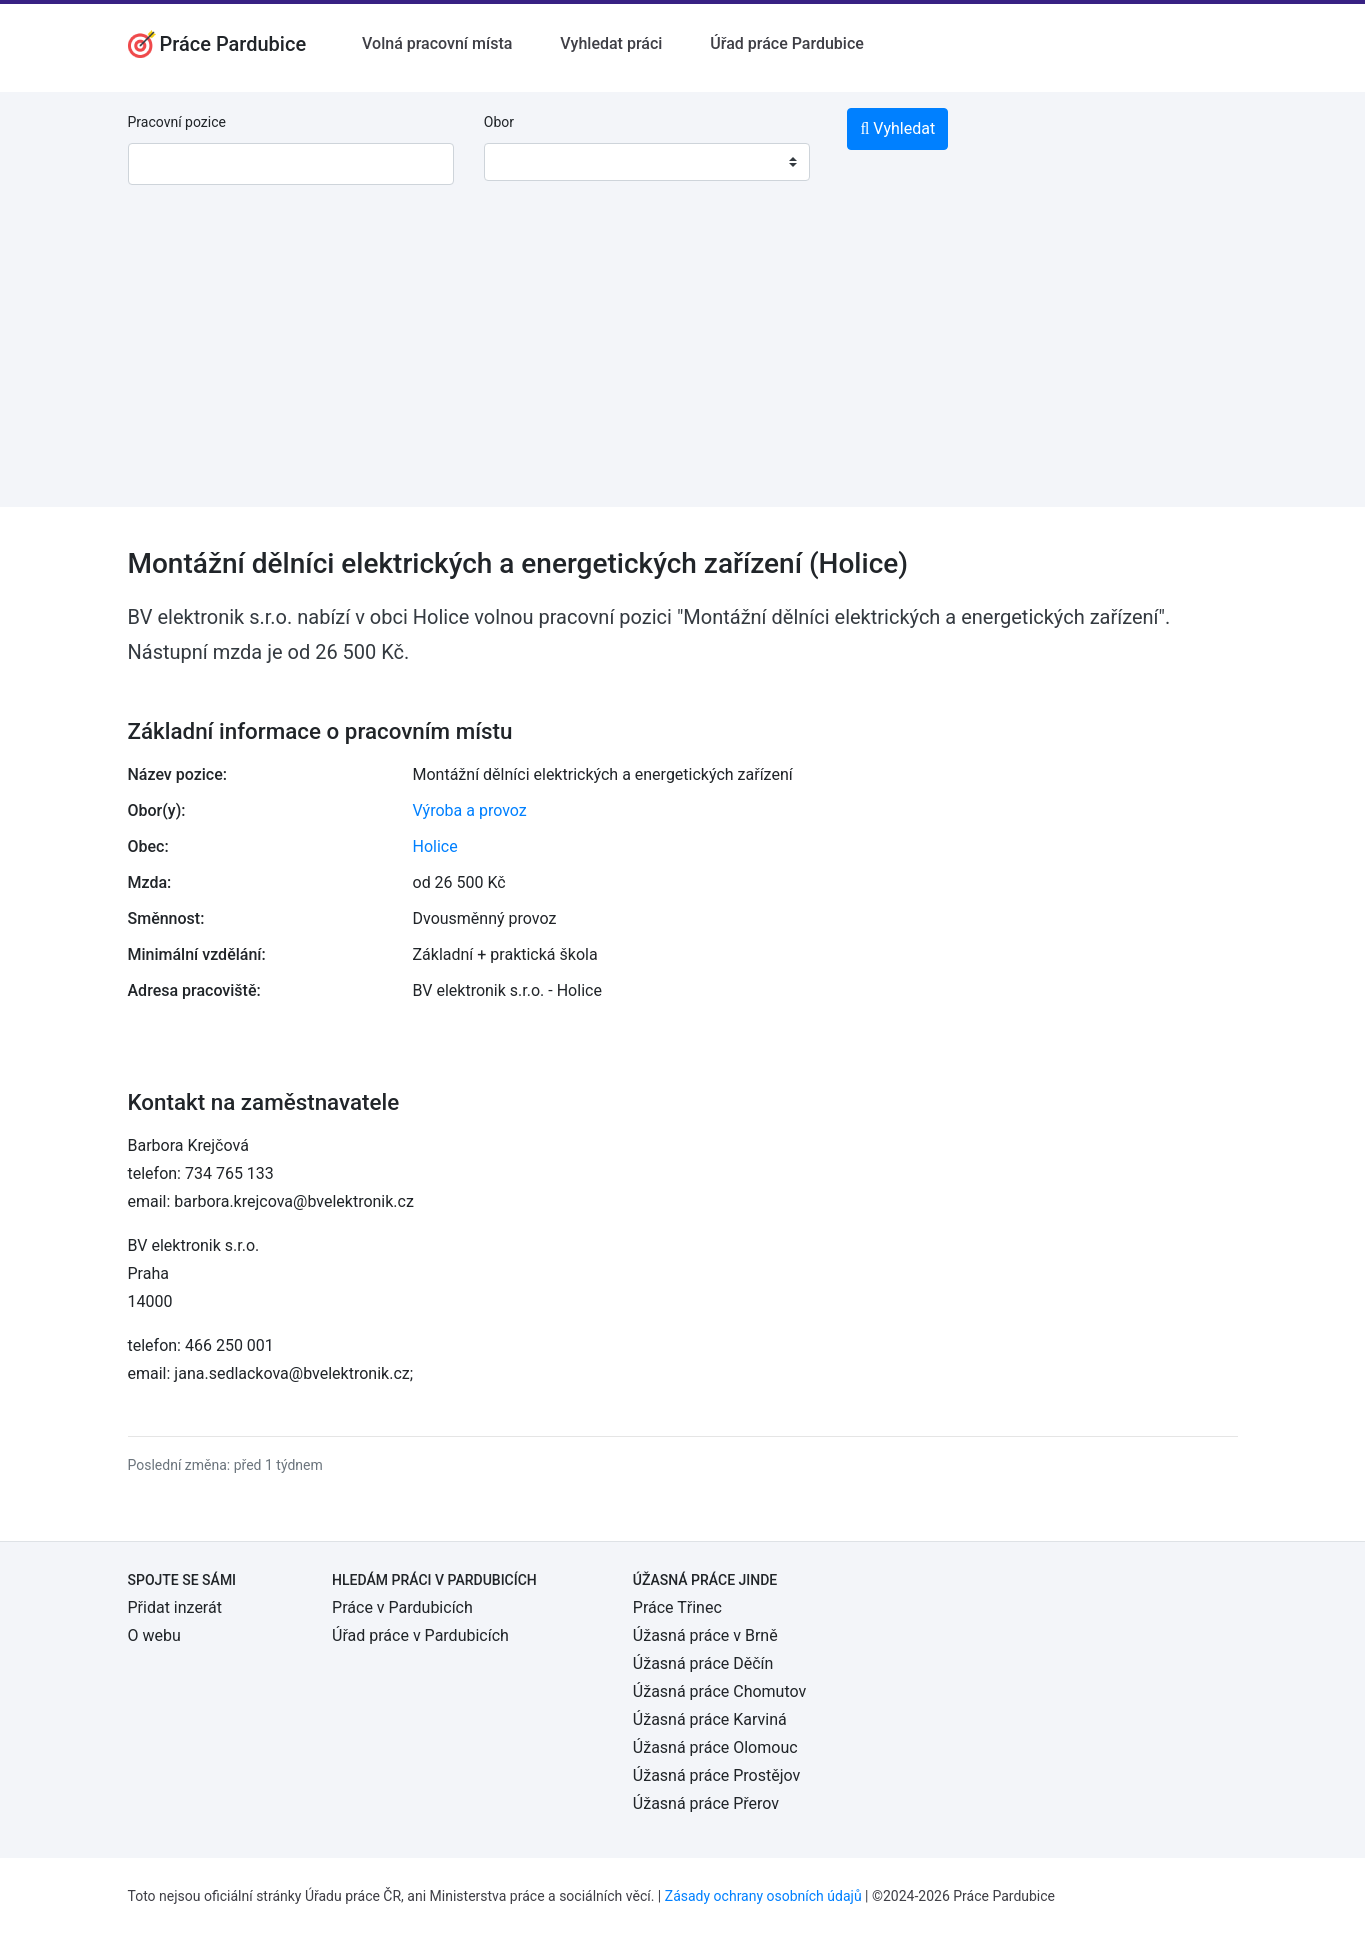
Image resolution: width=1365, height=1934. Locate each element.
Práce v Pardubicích (402, 1607)
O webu (154, 1635)
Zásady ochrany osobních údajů (763, 1896)
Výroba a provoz (470, 810)
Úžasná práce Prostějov (716, 1775)
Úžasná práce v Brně (705, 1635)
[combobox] (647, 162)
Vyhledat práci (611, 43)
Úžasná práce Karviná (710, 1719)
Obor (499, 122)
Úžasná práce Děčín (703, 1663)
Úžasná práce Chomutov (719, 1691)
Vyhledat (897, 128)
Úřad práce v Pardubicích (420, 1635)
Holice (435, 846)
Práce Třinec (677, 1607)
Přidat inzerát (175, 1607)
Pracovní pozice (177, 122)
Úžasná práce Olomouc (715, 1747)
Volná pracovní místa (437, 43)
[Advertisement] (683, 367)
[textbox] (525, 162)
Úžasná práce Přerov (706, 1803)
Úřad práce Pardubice (787, 43)
